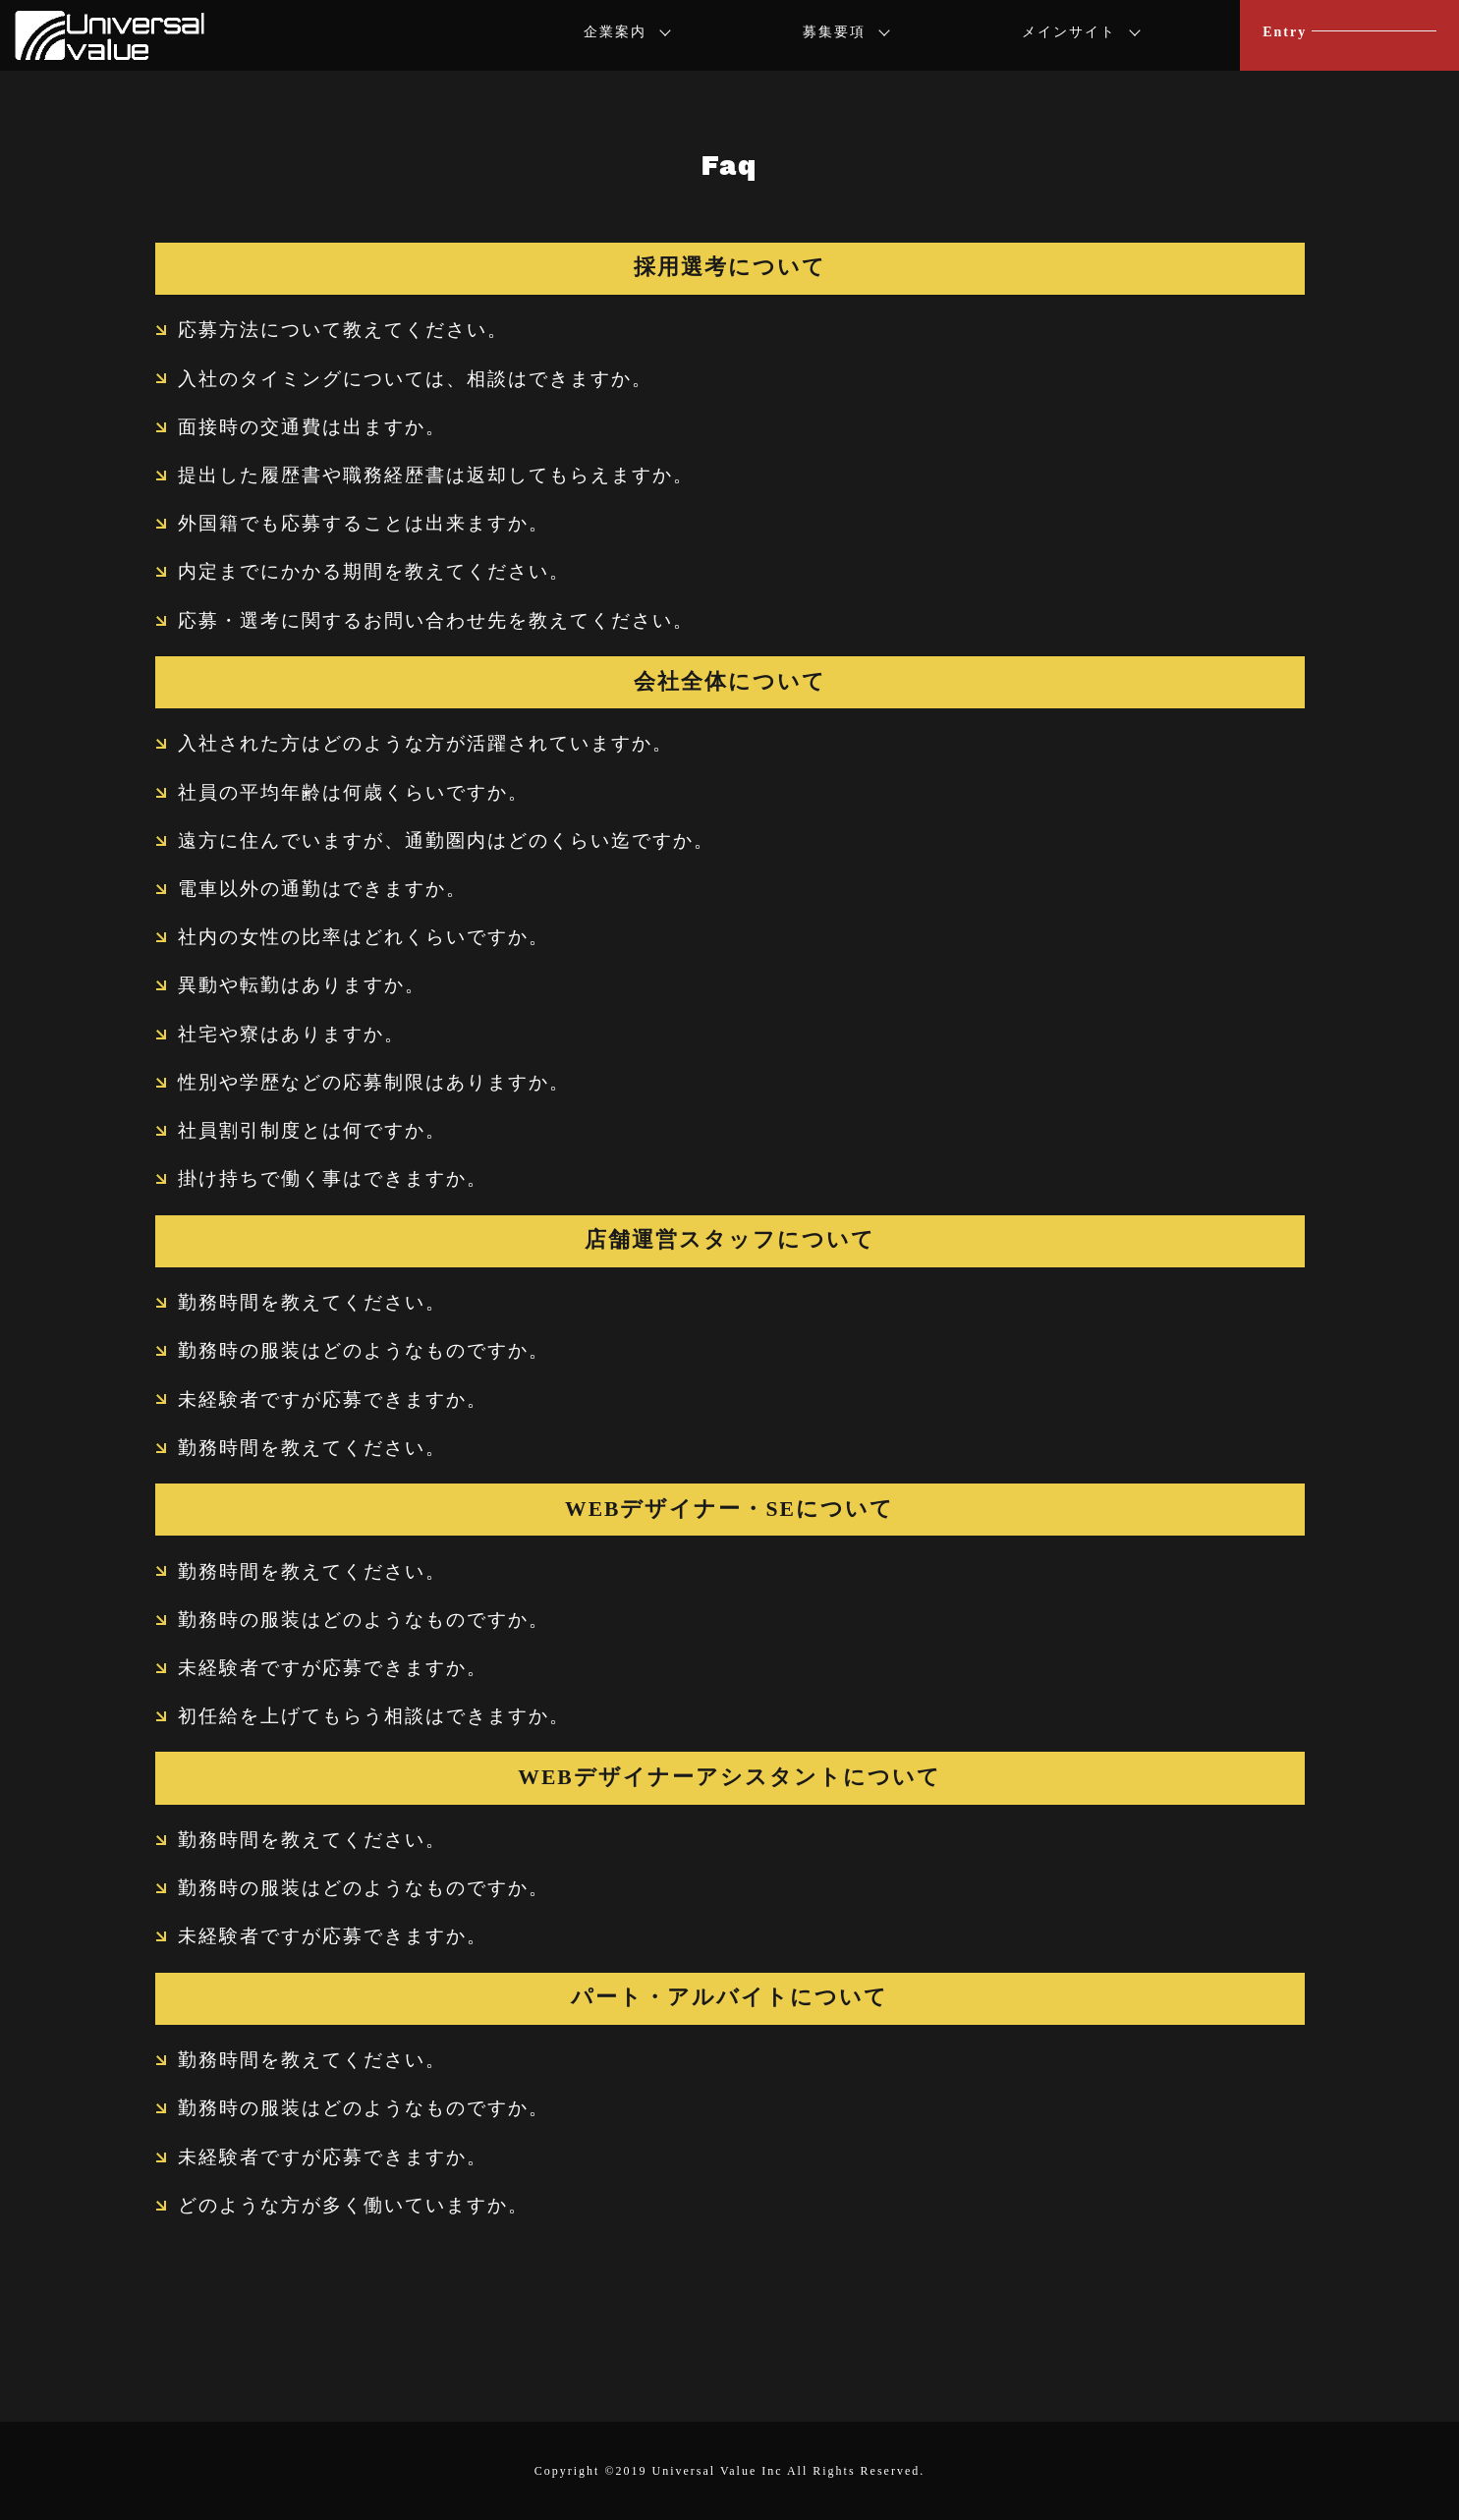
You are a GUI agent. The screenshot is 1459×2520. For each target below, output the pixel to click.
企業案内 (615, 32)
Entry (1285, 32)
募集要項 (834, 32)
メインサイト (1069, 32)
